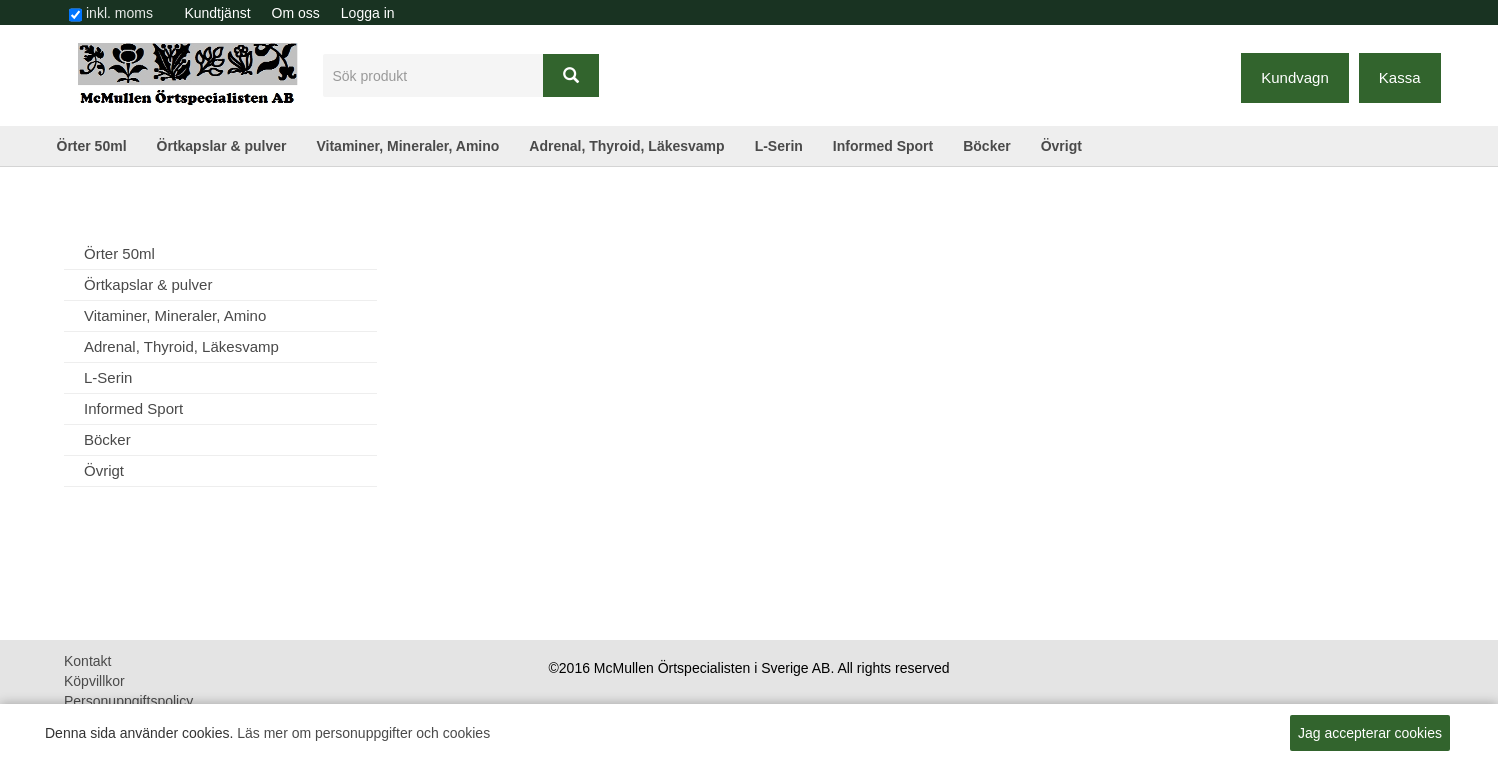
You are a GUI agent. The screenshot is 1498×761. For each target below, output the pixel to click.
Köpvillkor (94, 681)
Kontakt (87, 661)
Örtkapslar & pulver (222, 146)
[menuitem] (217, 13)
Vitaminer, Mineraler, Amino (407, 146)
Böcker (986, 146)
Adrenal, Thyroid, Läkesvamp (626, 146)
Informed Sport (883, 146)
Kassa (1400, 77)
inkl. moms (119, 13)
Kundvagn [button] (1295, 77)
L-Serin (779, 146)
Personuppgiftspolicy (128, 701)
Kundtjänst (217, 13)
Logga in (368, 13)
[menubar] (289, 13)
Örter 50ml (92, 146)
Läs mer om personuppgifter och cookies (363, 733)
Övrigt (1061, 146)
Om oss (296, 13)
